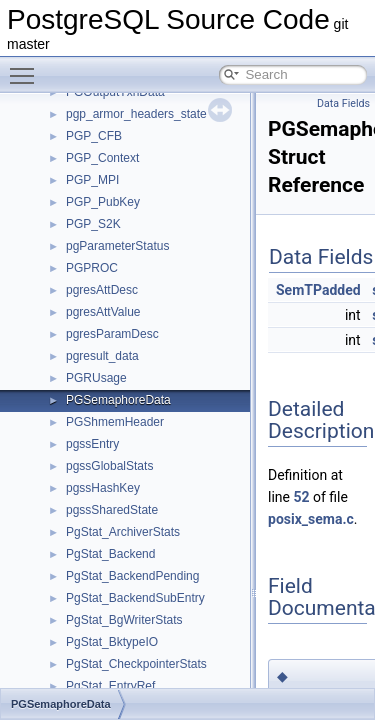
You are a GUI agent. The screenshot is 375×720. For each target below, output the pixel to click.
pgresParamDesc (112, 334)
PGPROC (92, 268)
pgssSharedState (112, 510)
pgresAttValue (103, 312)
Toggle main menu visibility (27, 67)
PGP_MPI (92, 180)
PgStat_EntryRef (110, 686)
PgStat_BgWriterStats (124, 620)
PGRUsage (96, 378)
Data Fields (343, 103)
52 (301, 497)
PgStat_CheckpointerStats (136, 664)
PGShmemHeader (115, 422)
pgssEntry (92, 444)
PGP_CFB (94, 136)
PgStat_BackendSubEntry (135, 598)
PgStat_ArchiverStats (123, 532)
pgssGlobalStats (109, 466)
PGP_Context (102, 158)
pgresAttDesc (102, 290)
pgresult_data (102, 356)
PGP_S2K (93, 224)
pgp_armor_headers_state (136, 114)
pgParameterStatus (117, 246)
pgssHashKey (103, 488)
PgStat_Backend (110, 554)
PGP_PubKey (103, 202)
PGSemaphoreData (118, 400)
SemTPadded (318, 290)
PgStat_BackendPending (132, 576)
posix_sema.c (311, 519)
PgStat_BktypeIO (112, 642)
